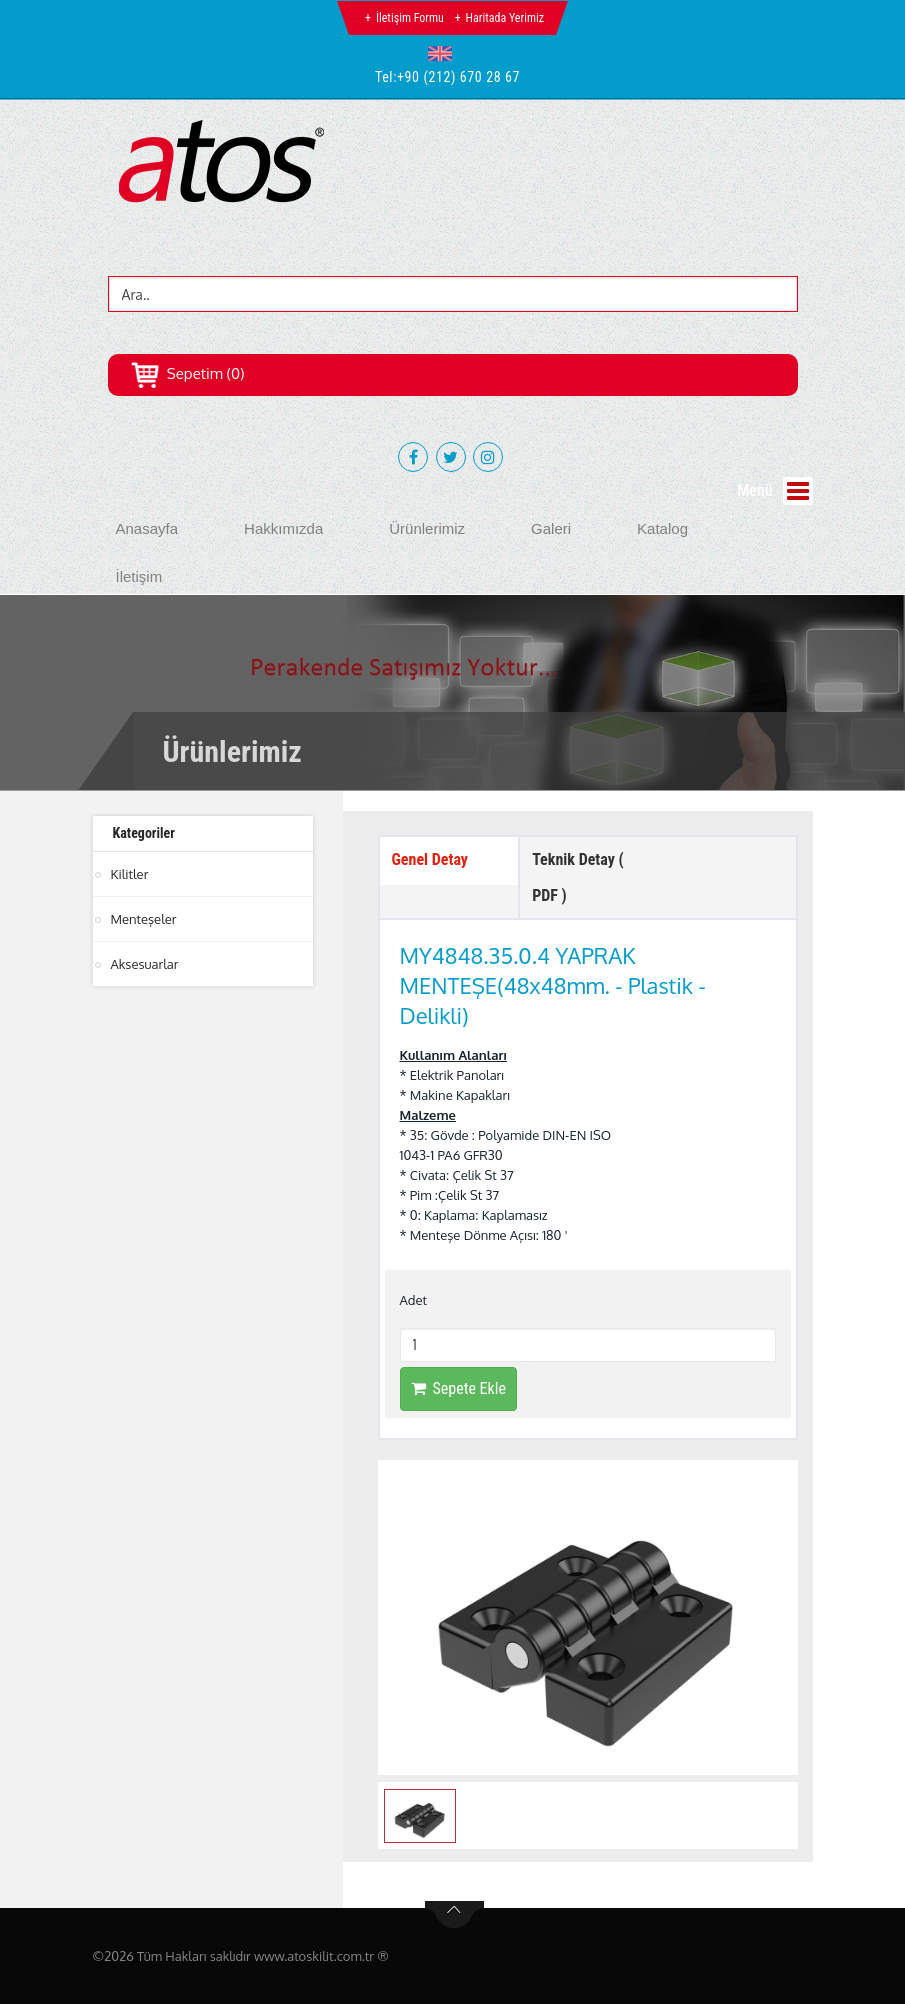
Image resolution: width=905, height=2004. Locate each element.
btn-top (454, 1915)
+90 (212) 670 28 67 (458, 77)
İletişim (139, 576)
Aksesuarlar (145, 964)
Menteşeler (144, 919)
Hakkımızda (283, 528)
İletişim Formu (410, 18)
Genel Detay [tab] (430, 859)
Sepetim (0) (187, 373)
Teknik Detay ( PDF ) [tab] (578, 877)
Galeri (551, 528)
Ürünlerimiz (427, 528)
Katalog (662, 528)
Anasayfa (147, 528)
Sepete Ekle (458, 1388)
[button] (444, 53)
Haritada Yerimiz (505, 18)
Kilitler (130, 874)
